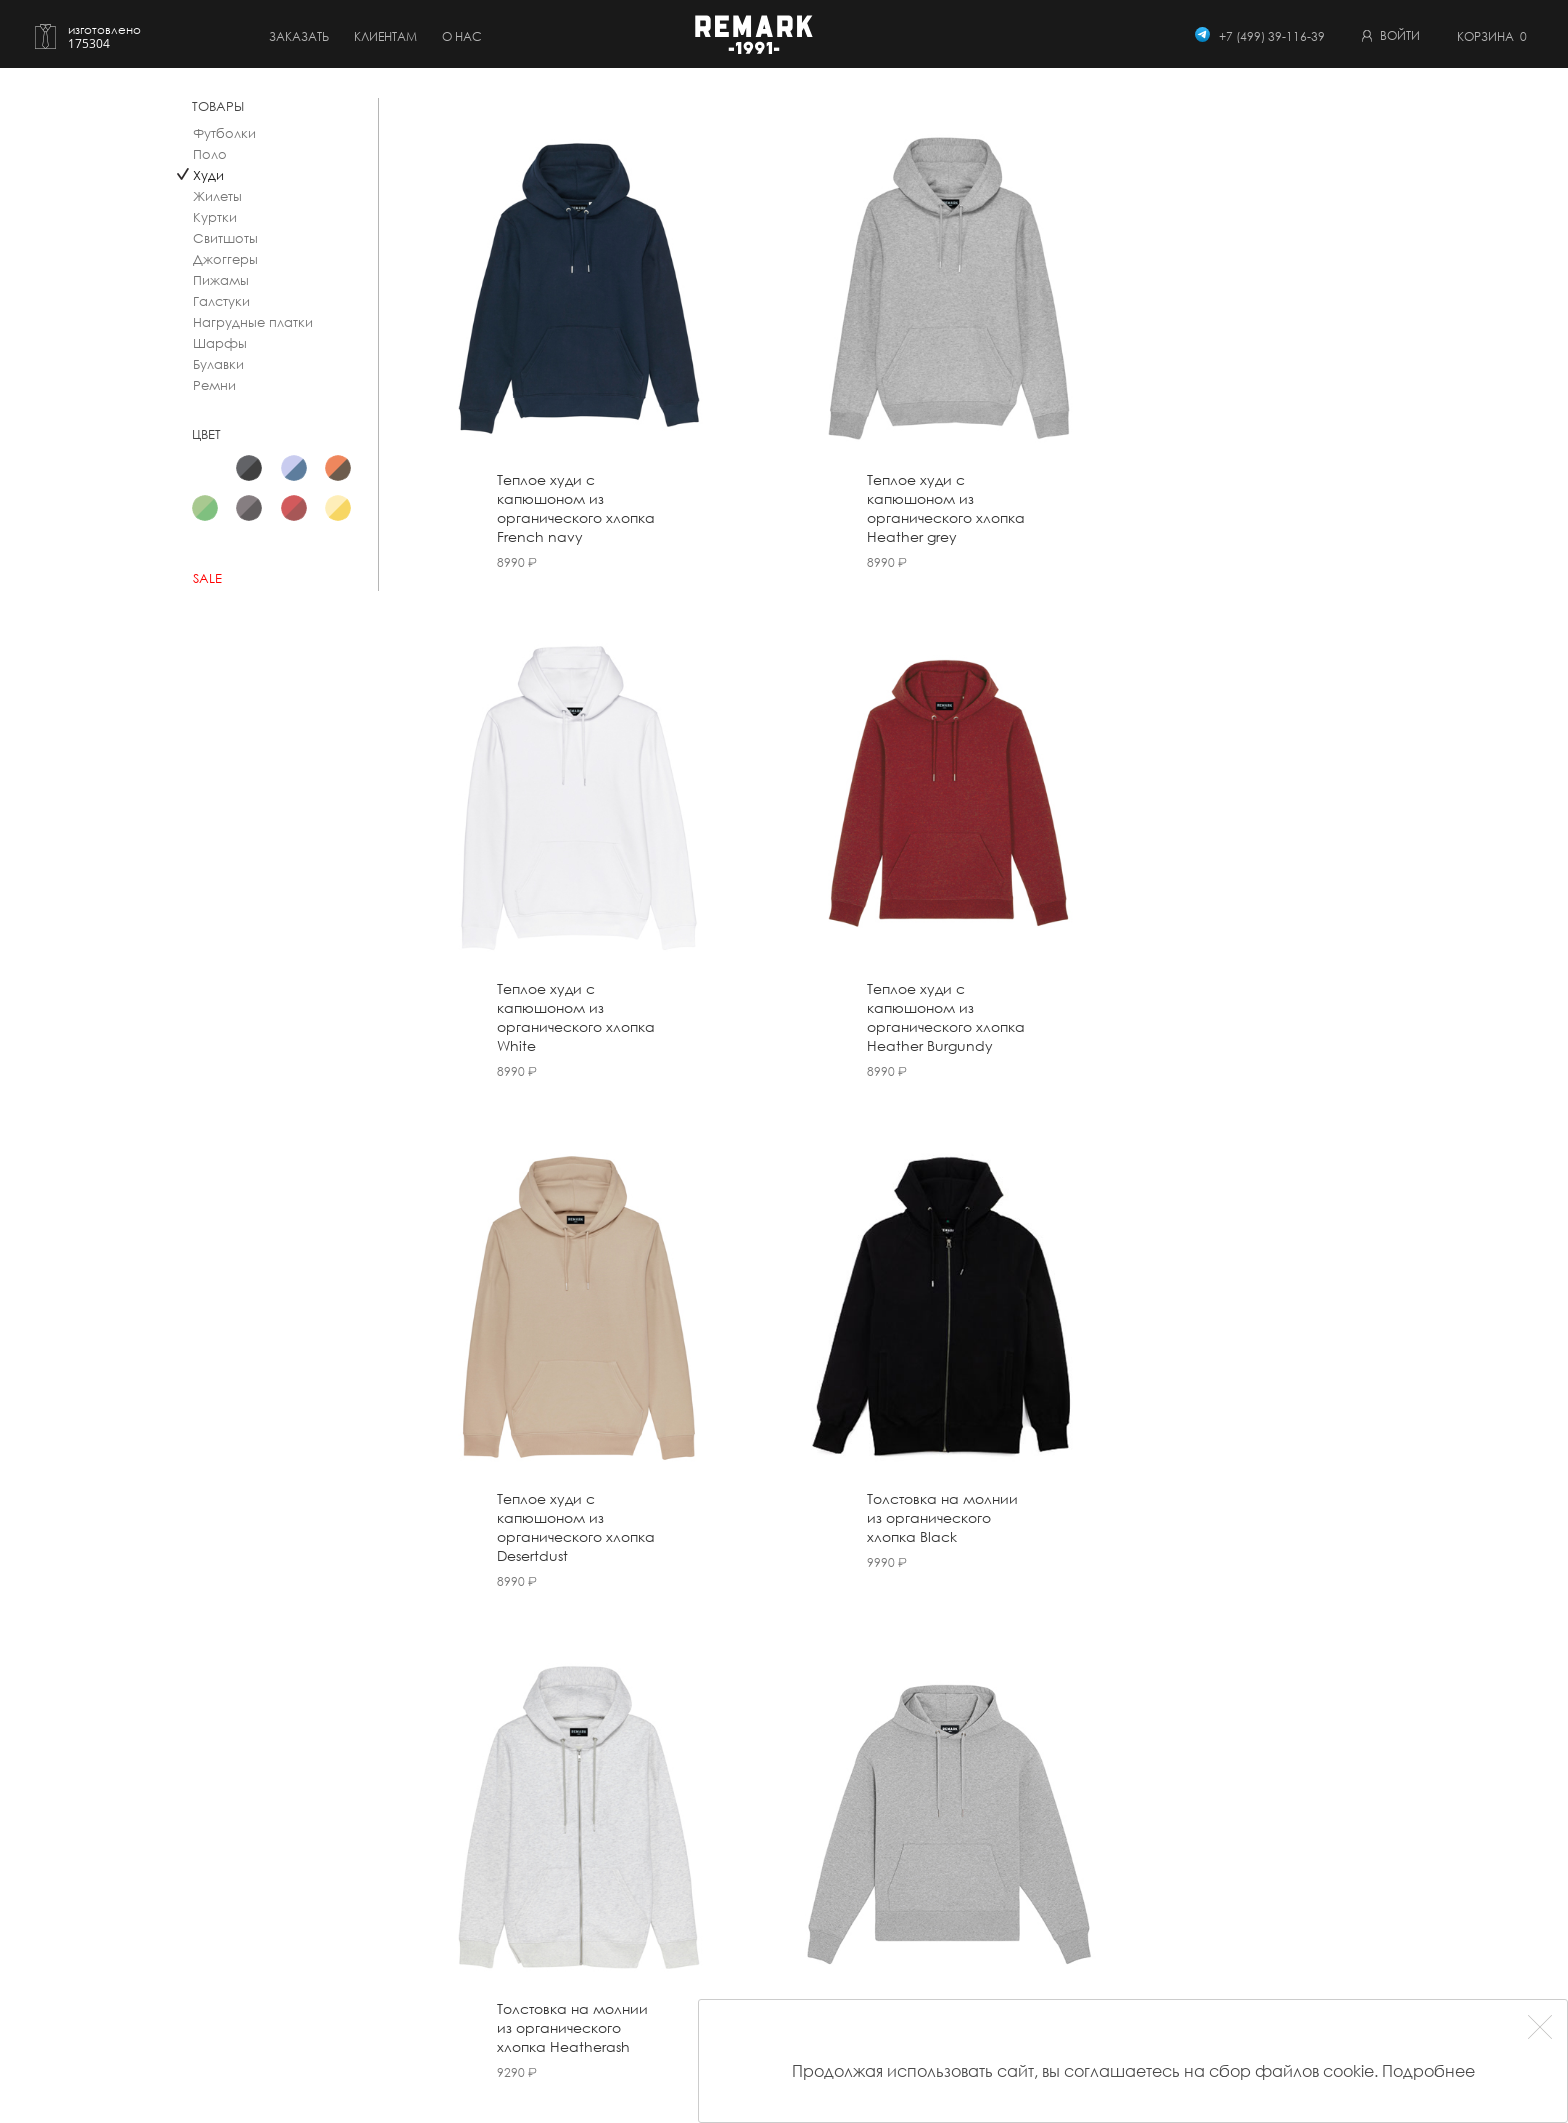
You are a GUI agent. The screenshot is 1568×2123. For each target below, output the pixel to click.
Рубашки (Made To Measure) (458, 1909)
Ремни (214, 385)
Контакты (874, 1963)
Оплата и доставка (720, 1882)
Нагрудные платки (253, 322)
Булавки (218, 364)
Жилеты (217, 196)
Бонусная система (720, 1909)
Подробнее (1428, 2070)
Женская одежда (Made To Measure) (483, 1990)
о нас (462, 36)
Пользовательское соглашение (1111, 1892)
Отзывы (868, 1909)
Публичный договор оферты (1100, 1865)
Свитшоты (225, 238)
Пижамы (221, 280)
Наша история (890, 1882)
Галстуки (221, 301)
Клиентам (385, 36)
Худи (208, 175)
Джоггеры (225, 259)
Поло (210, 154)
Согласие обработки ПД (1090, 1946)
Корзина (1492, 36)
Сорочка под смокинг (440, 1936)
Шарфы (220, 343)
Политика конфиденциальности (1112, 1919)
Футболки (224, 133)
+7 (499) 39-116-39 (1272, 36)
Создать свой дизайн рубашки (465, 1882)
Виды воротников (713, 1990)
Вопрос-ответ (704, 1936)
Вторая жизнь (702, 1963)
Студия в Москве (896, 1936)
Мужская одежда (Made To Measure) (483, 1963)
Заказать (299, 36)
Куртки (215, 217)
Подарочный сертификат (450, 2044)
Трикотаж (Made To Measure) (460, 2017)
